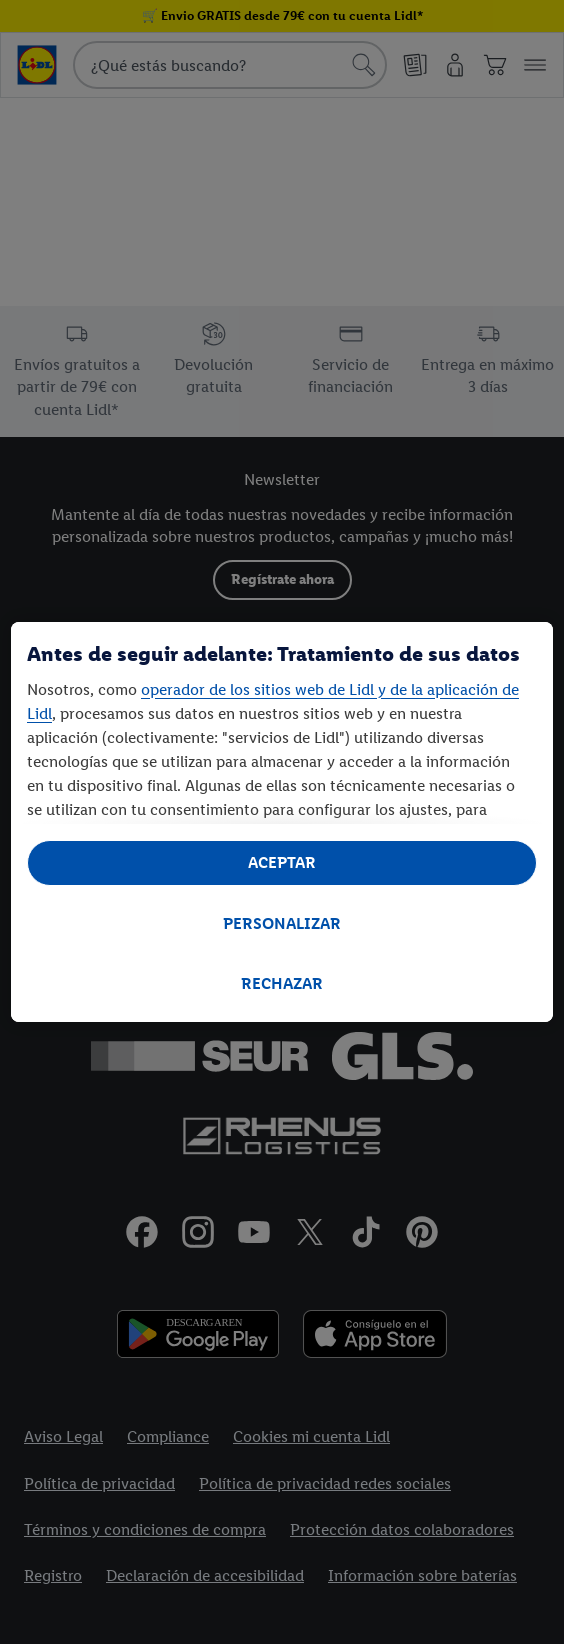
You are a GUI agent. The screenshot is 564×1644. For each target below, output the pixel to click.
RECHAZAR (282, 983)
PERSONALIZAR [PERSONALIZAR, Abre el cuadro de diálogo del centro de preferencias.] (282, 923)
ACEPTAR (282, 862)
